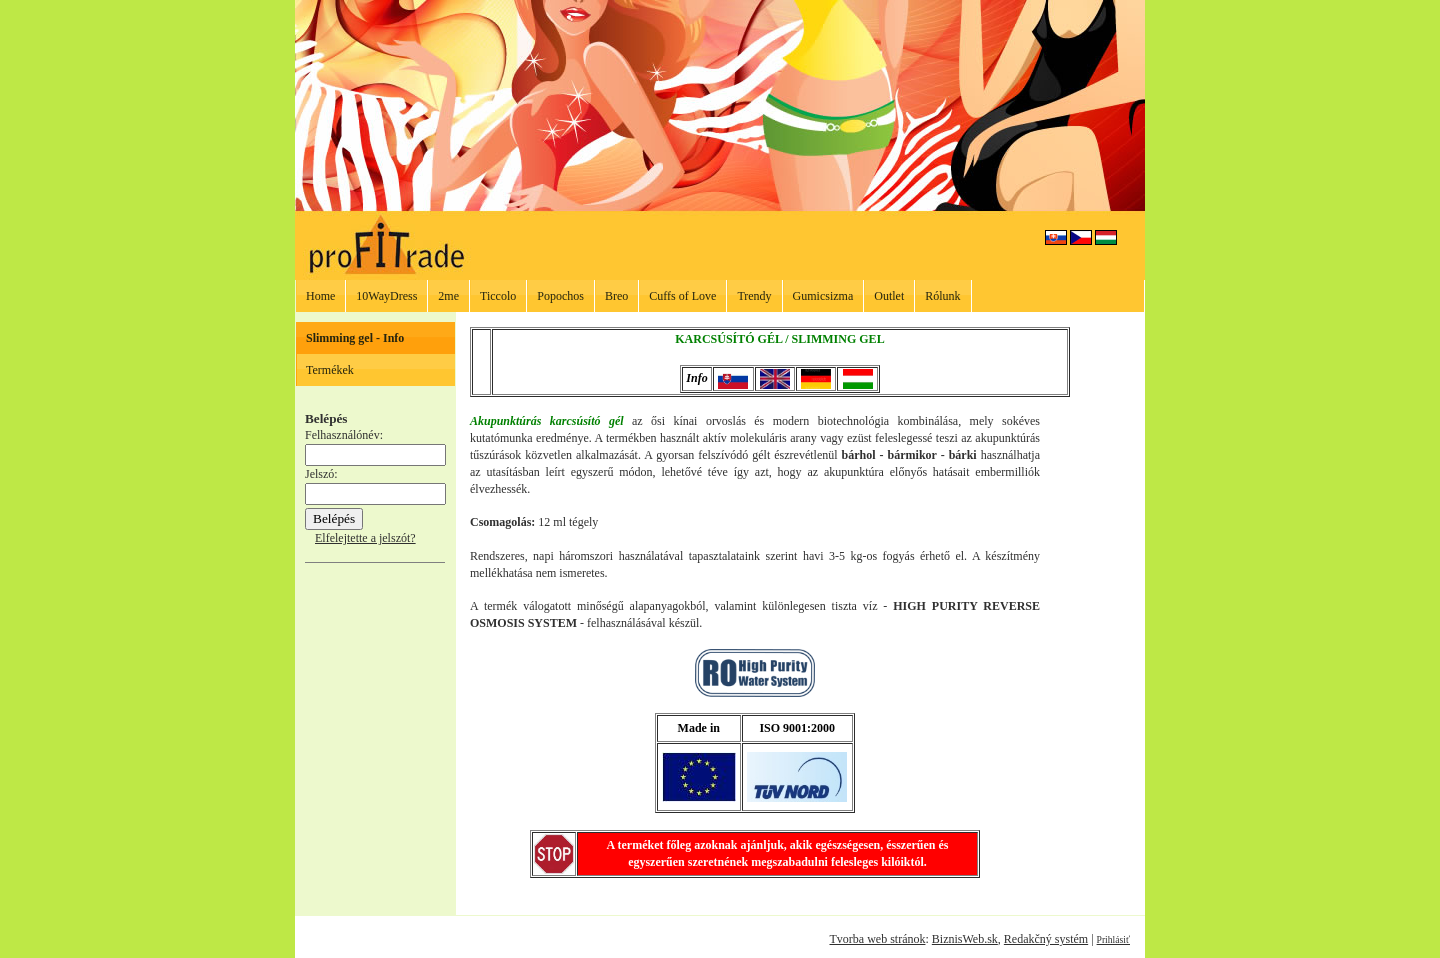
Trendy (754, 296)
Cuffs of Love (682, 296)
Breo (616, 296)
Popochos (560, 296)
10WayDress (386, 296)
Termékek (330, 370)
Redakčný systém (1046, 939)
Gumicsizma (823, 296)
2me (448, 296)
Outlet (889, 296)
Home (320, 296)
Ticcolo (498, 296)
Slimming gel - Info (355, 338)
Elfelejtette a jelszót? (365, 538)
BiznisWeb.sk (965, 939)
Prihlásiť (1113, 939)
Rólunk (942, 296)
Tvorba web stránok (877, 939)
